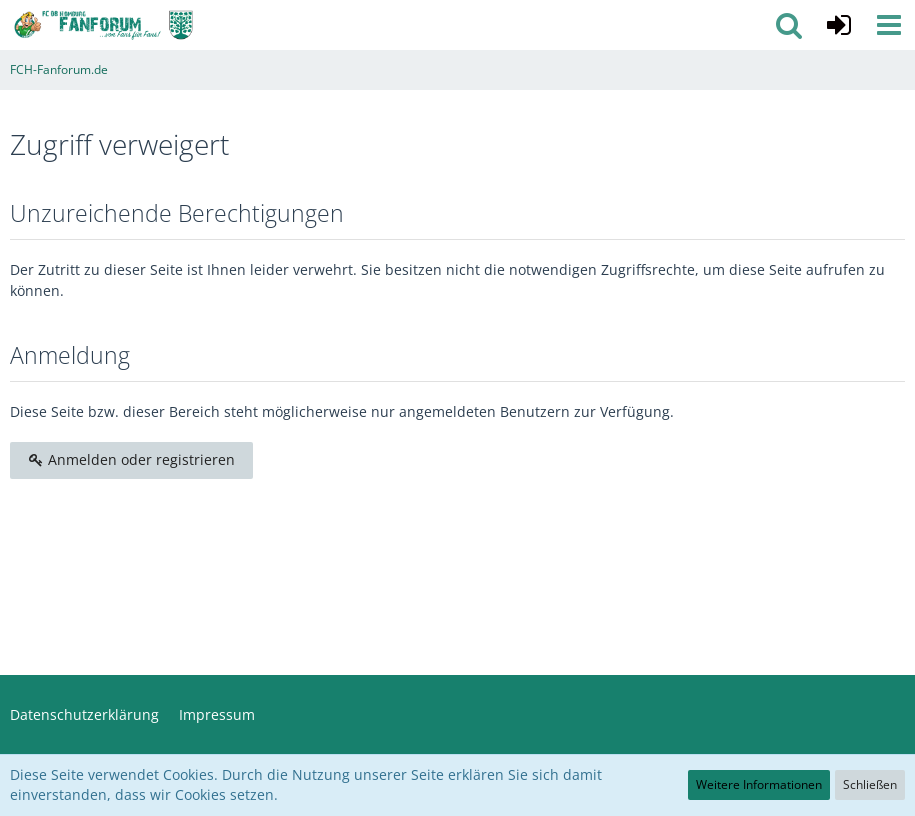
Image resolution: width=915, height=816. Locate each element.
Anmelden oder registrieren (131, 459)
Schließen (870, 784)
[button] (889, 25)
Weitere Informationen (759, 784)
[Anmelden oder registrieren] (839, 25)
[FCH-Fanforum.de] (104, 25)
